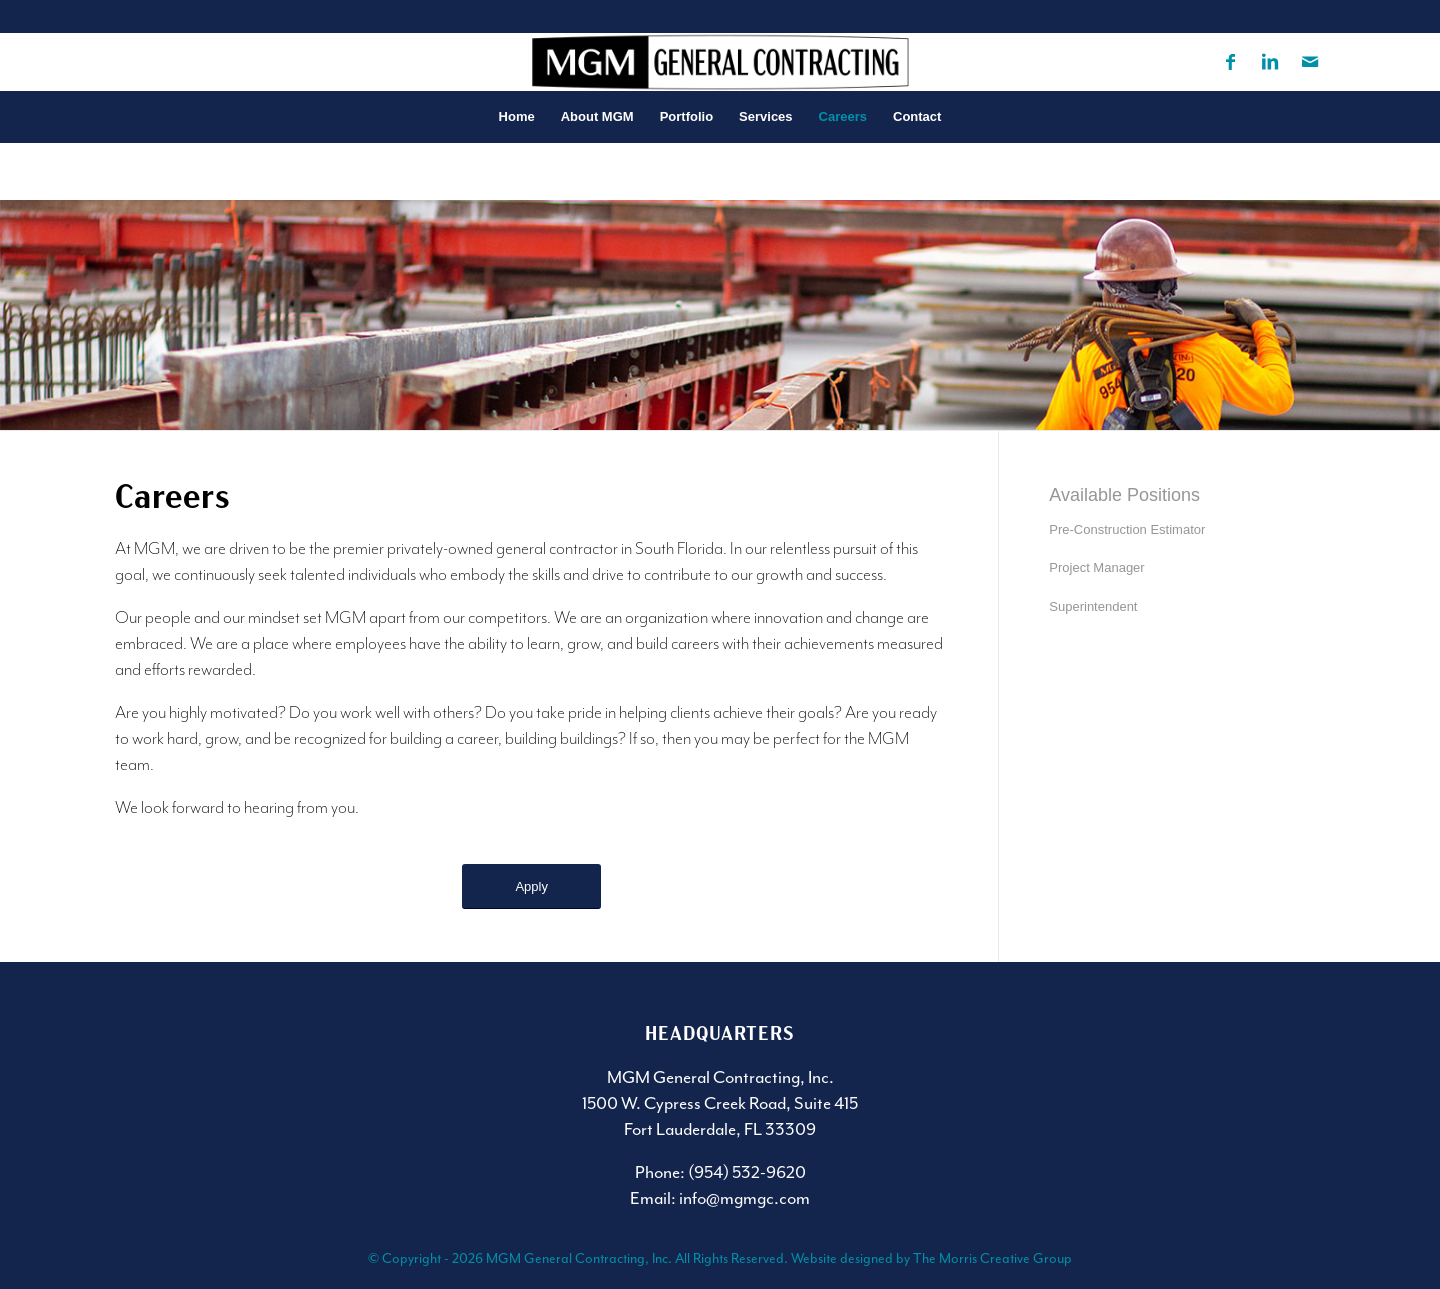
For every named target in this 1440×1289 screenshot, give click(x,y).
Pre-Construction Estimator (1127, 529)
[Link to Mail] (1310, 62)
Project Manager (1096, 567)
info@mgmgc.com (744, 1198)
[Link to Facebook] (1230, 62)
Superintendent (1093, 606)
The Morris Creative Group (992, 1258)
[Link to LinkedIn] (1270, 62)
